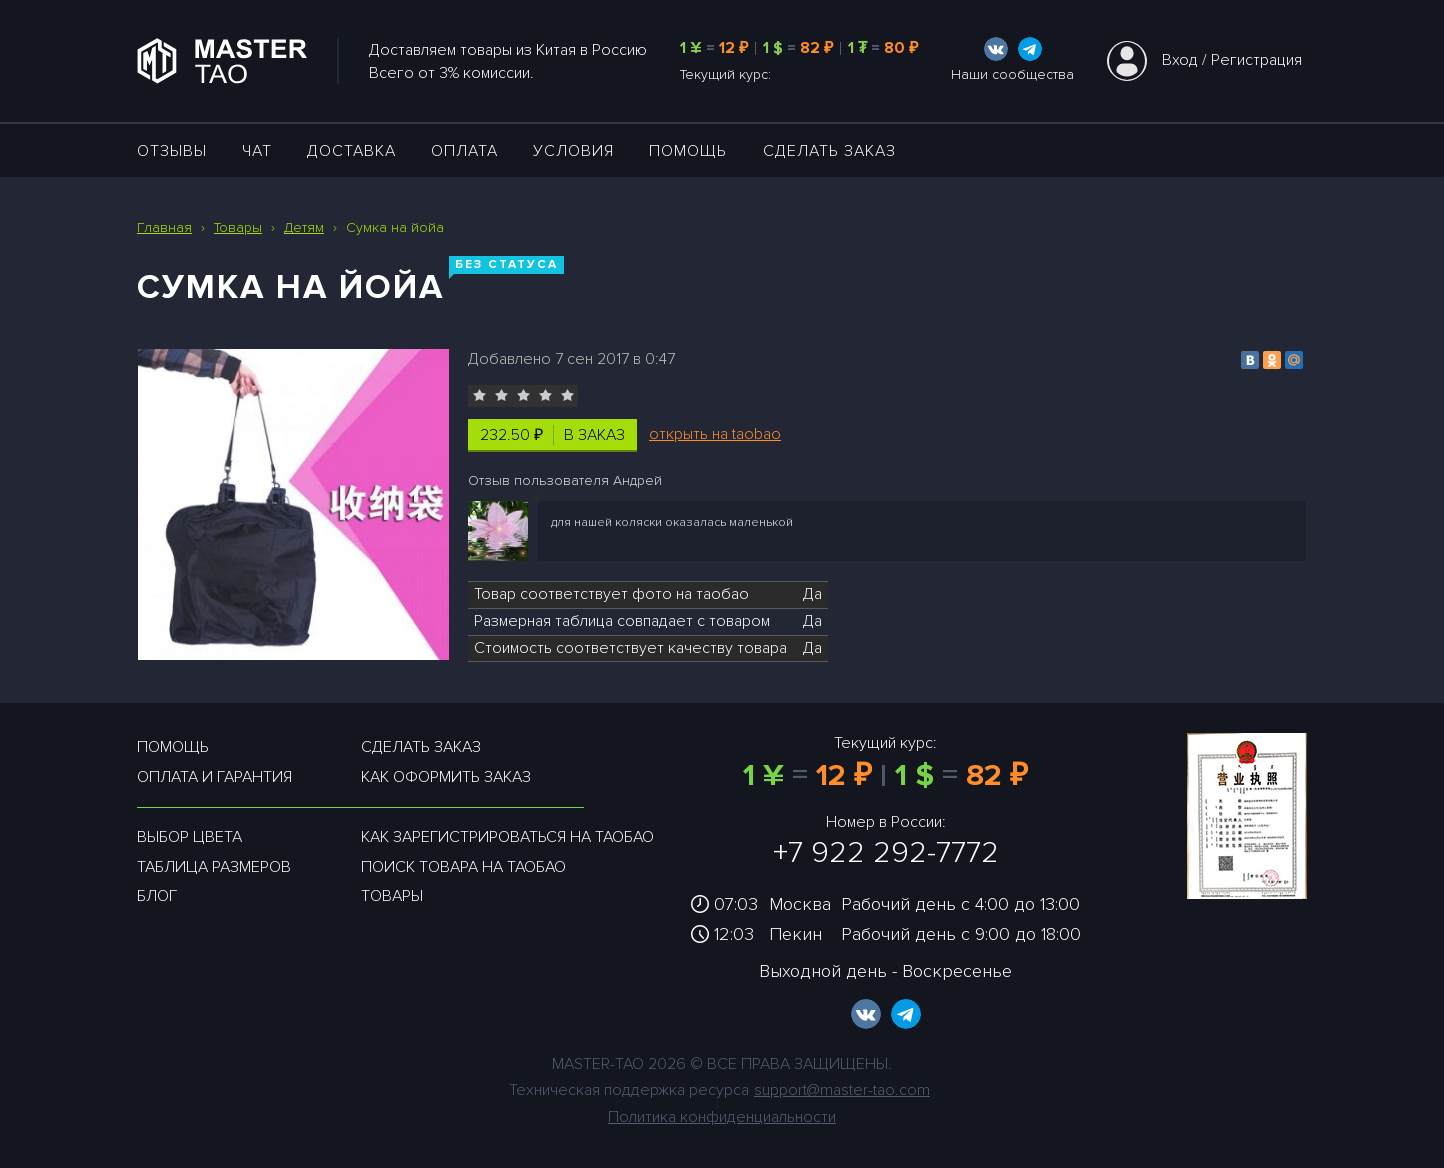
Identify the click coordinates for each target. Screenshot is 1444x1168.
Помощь (688, 151)
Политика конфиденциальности (722, 1117)
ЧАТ (257, 151)
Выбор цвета (189, 837)
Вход (1180, 60)
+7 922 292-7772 (886, 852)
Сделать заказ (829, 151)
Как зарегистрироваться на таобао (507, 837)
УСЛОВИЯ (573, 151)
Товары (392, 896)
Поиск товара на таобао (463, 867)
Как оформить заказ (446, 777)
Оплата (464, 151)
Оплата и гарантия (214, 777)
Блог (157, 896)
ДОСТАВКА (351, 151)
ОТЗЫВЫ (172, 151)
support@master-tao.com (842, 1090)
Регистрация (1256, 60)
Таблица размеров (214, 867)
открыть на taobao (715, 434)
